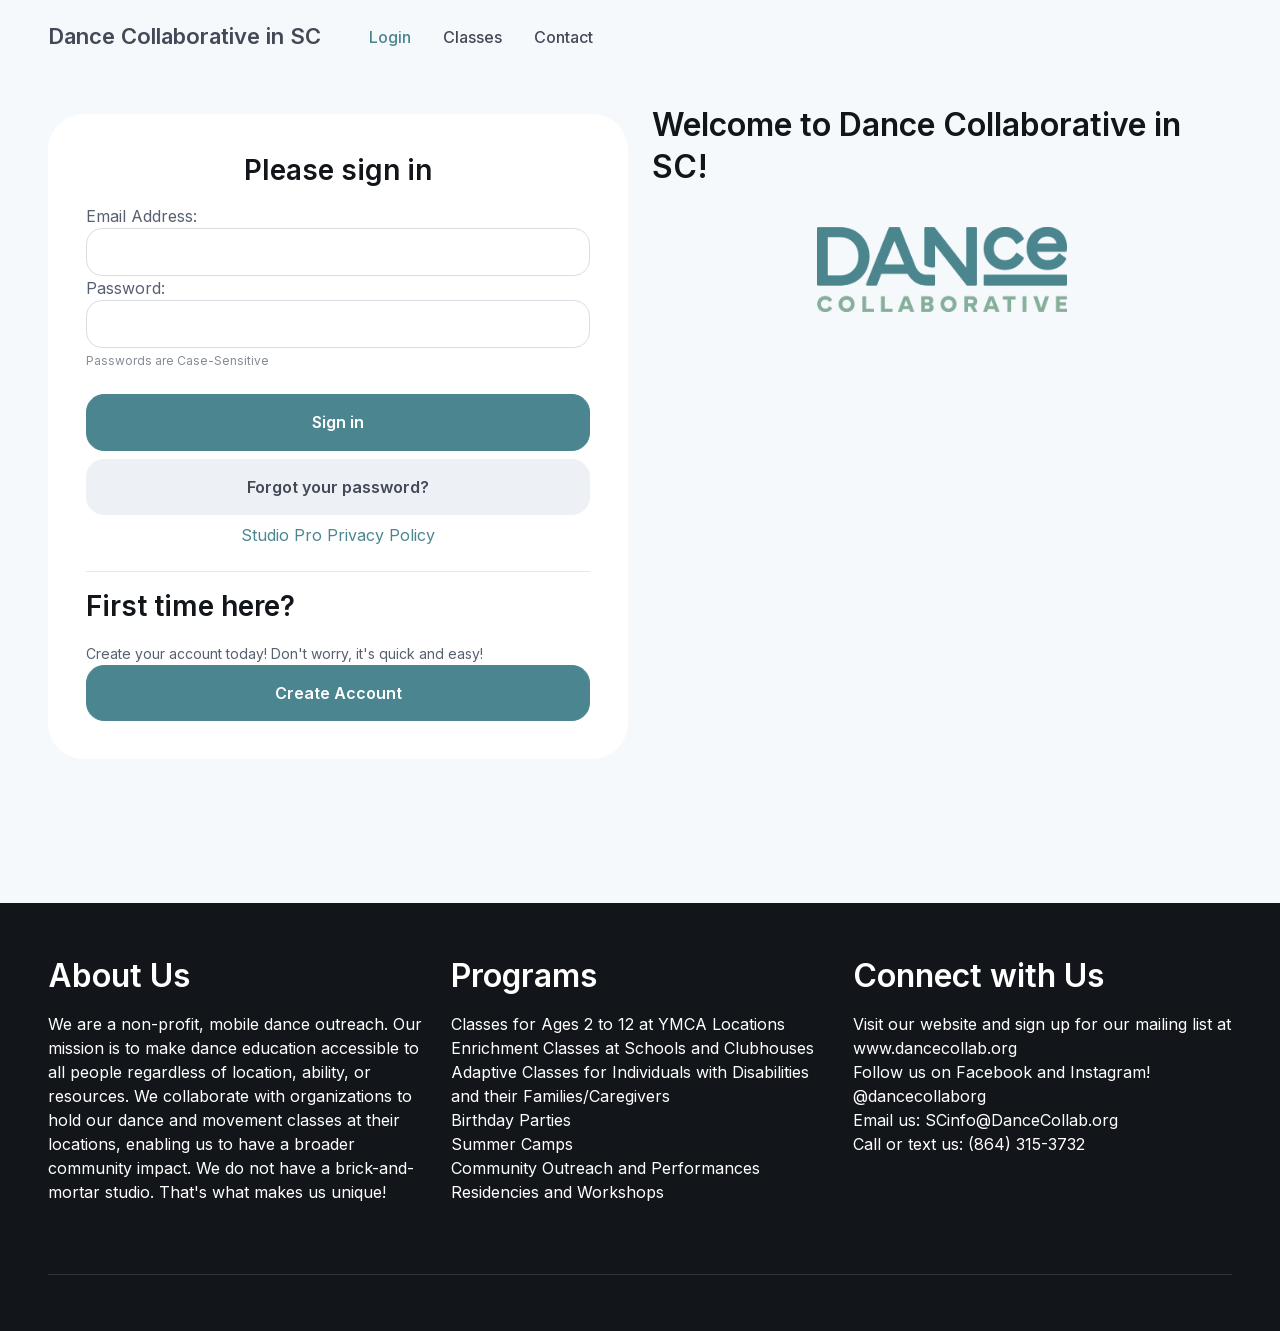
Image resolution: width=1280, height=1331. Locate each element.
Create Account (338, 693)
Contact (563, 37)
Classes (472, 37)
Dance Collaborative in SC (184, 36)
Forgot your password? (338, 487)
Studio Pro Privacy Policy (338, 535)
